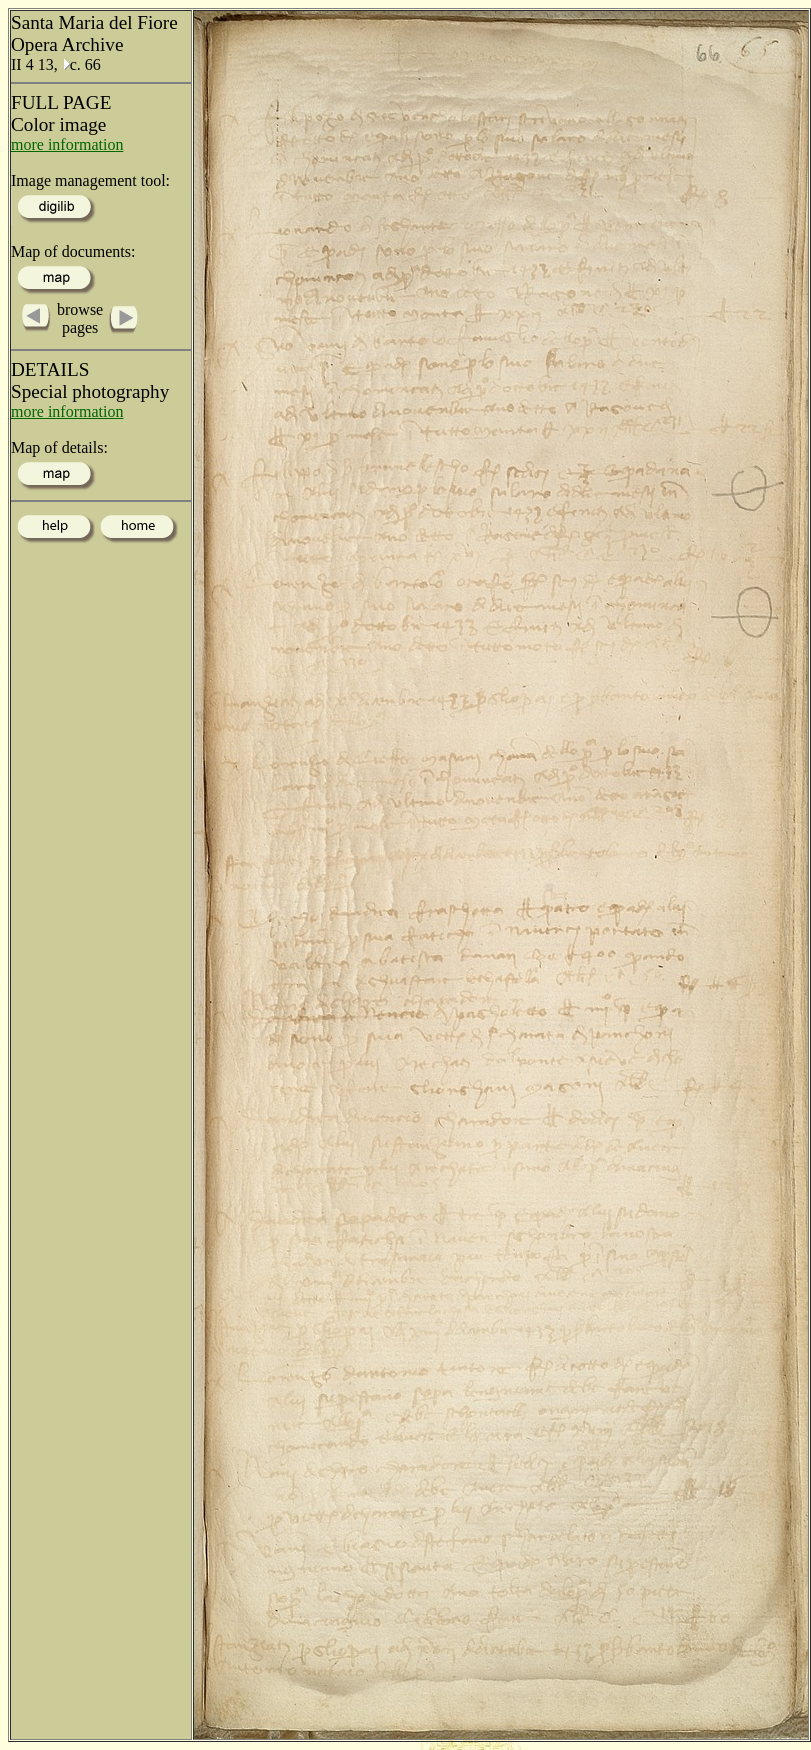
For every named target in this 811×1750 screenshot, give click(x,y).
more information (67, 144)
